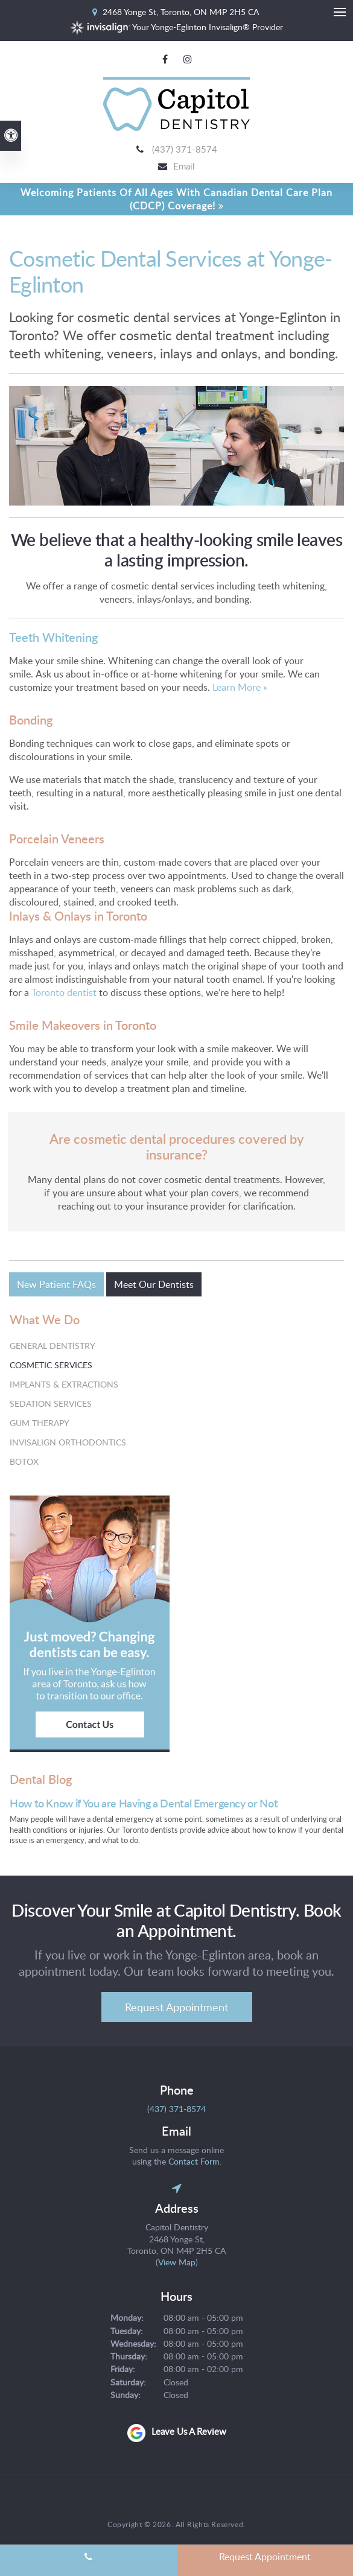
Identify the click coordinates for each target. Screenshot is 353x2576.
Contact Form (194, 2162)
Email (184, 167)
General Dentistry (52, 1347)
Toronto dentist (64, 993)
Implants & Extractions (64, 1385)
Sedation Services (51, 1404)
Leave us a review (188, 2433)
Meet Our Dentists (154, 1285)
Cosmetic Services (51, 1366)
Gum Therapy (39, 1424)
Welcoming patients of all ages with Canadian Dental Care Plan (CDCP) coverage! (176, 200)
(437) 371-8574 (184, 150)
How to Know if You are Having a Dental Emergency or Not (144, 1804)
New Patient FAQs (56, 1285)
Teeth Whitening (53, 638)
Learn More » (238, 688)
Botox (24, 1462)
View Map (177, 2264)
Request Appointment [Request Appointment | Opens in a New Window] (176, 2008)
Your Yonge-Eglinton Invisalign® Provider (176, 27)
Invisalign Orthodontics (68, 1443)
